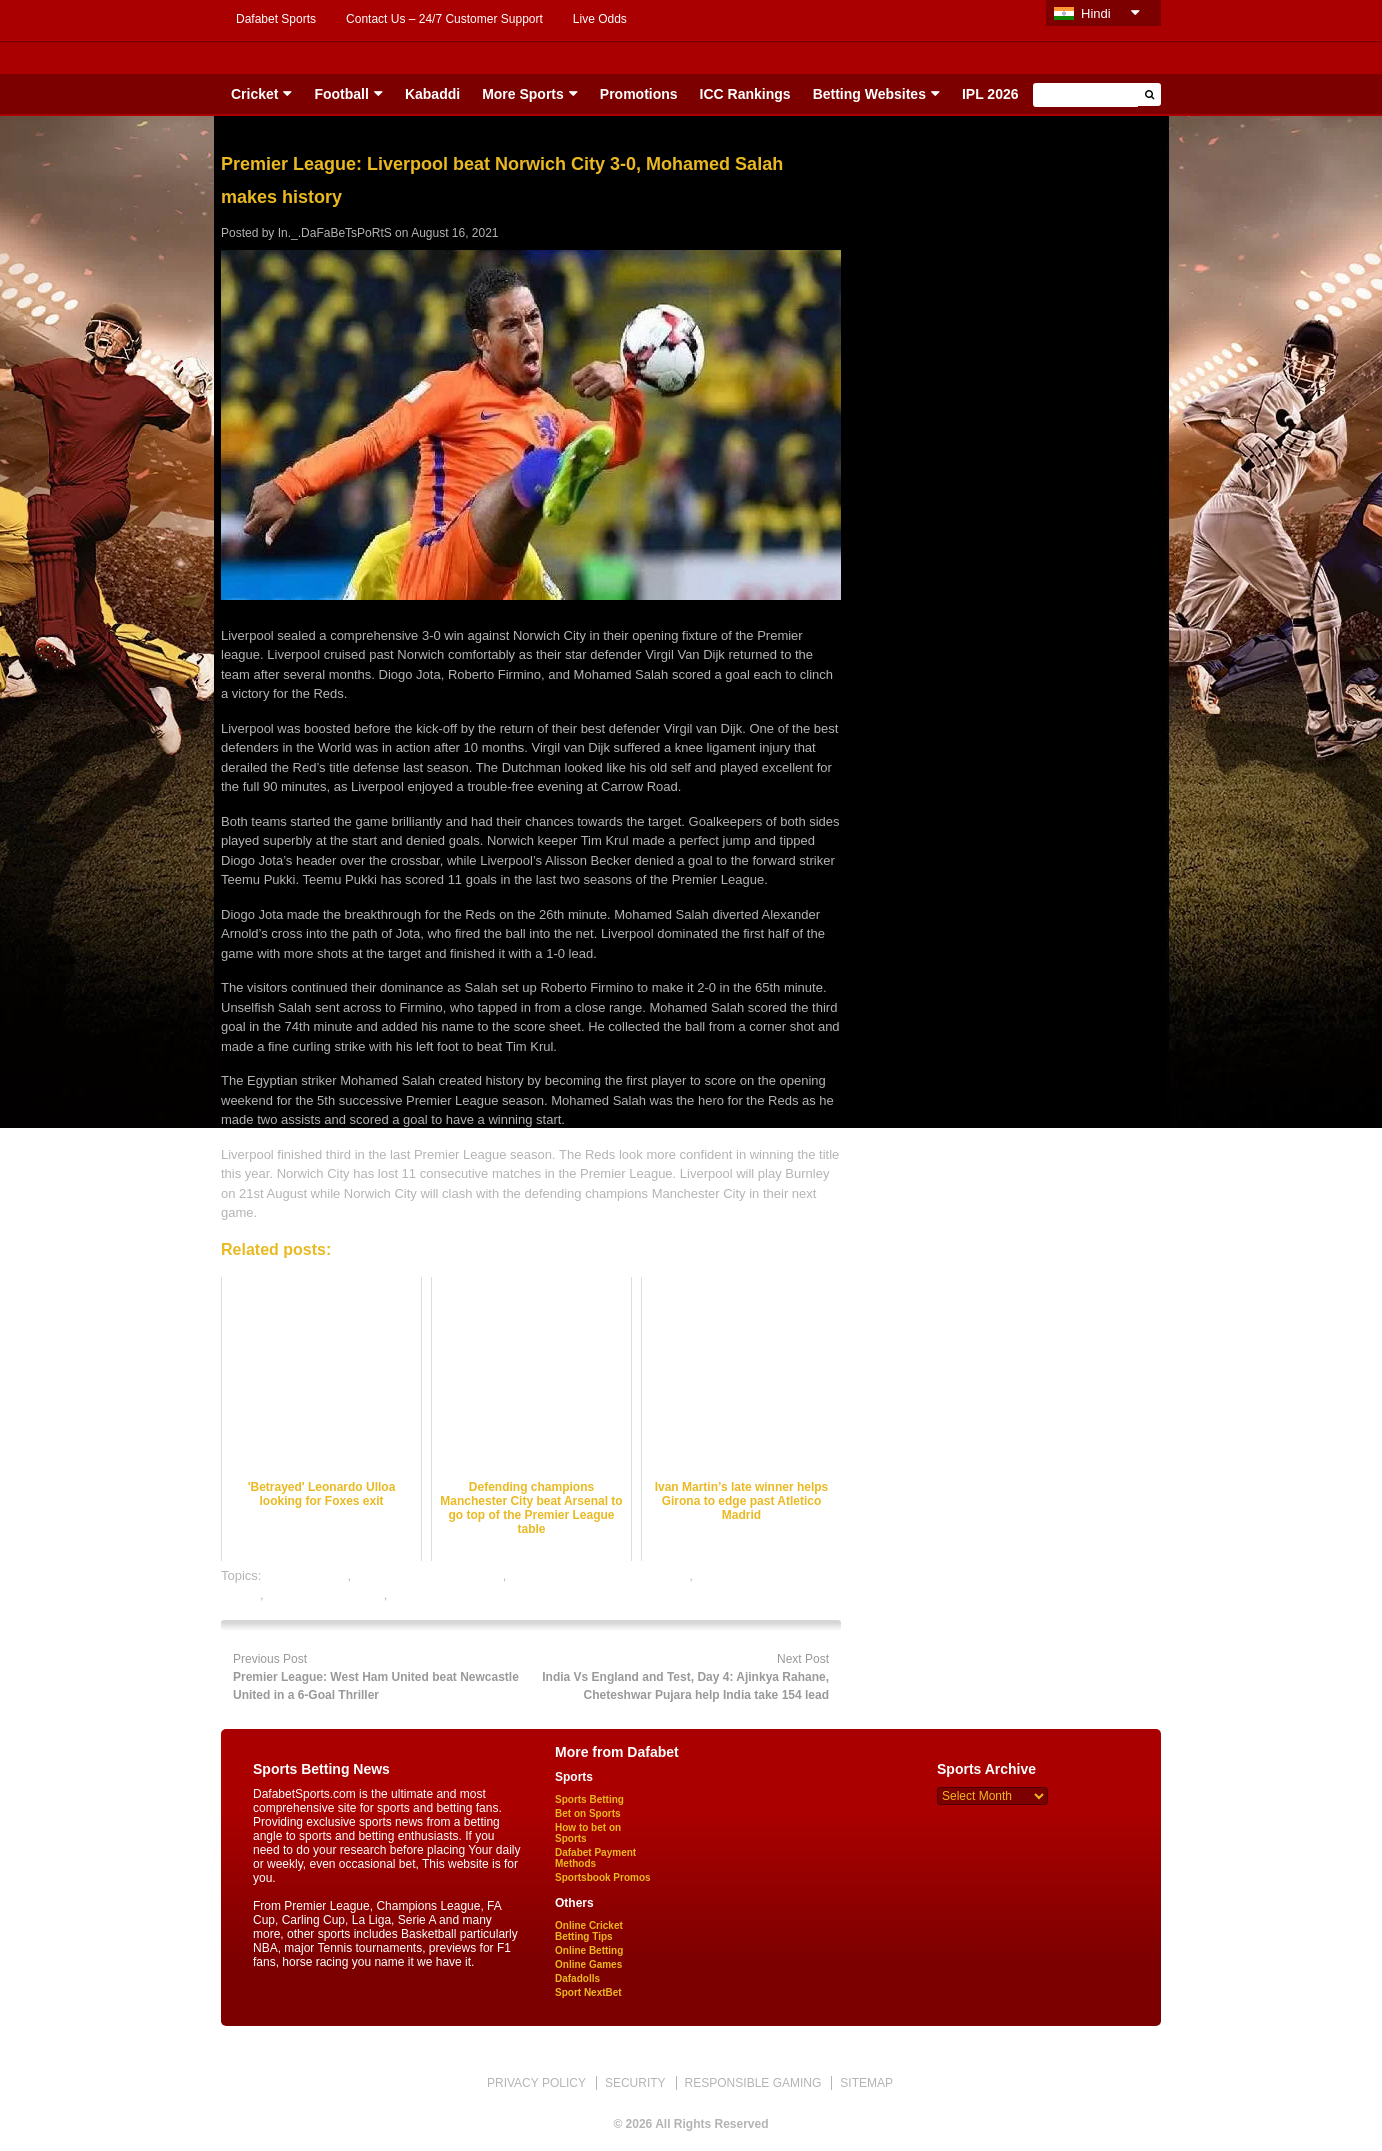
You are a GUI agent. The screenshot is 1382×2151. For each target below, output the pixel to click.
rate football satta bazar (459, 1594)
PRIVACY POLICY (536, 2083)
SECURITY (635, 2083)
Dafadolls (577, 1978)
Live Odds (600, 19)
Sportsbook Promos (603, 1877)
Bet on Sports (588, 1813)
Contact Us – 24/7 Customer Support (444, 19)
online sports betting (325, 1594)
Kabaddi (432, 94)
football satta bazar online (429, 1575)
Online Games (588, 1964)
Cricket (254, 94)
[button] (1149, 94)
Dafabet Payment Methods (595, 1858)
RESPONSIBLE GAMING (753, 2083)
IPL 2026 (990, 94)
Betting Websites (869, 94)
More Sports (523, 94)
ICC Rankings (745, 94)
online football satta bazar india (599, 1575)
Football (341, 94)
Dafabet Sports (276, 19)
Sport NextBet (588, 1992)
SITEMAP (866, 2083)
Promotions (639, 94)
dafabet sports (306, 1575)
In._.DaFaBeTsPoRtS (335, 233)
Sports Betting (589, 1799)
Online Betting (589, 1950)
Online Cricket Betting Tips (589, 1931)
